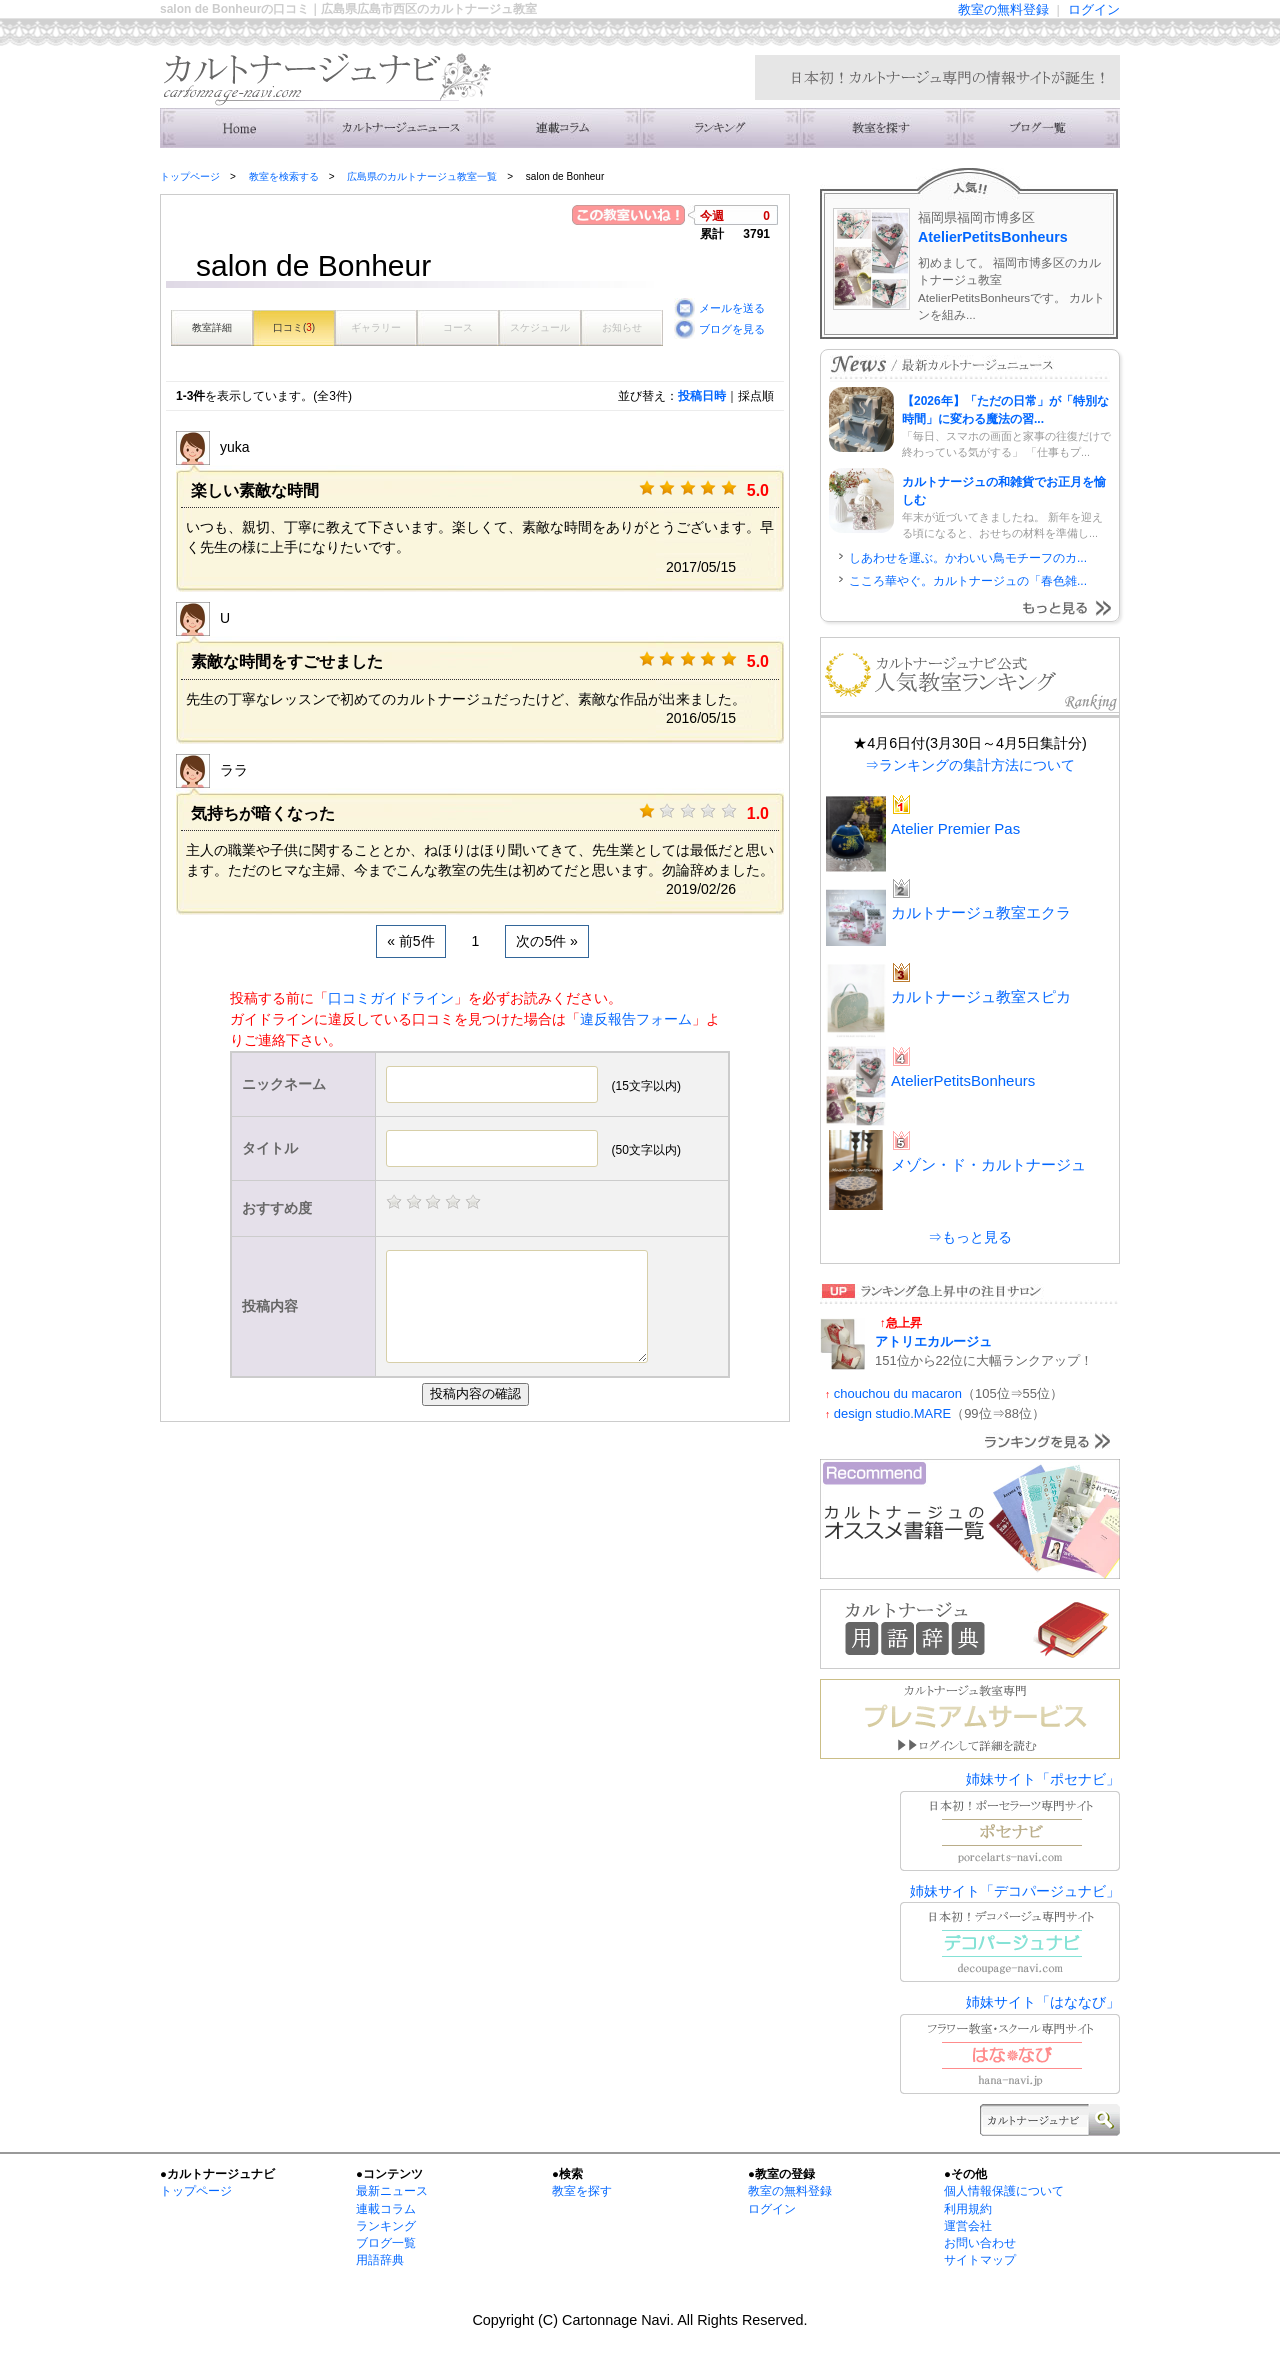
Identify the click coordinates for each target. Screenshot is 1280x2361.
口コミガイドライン (391, 998)
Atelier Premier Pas (955, 828)
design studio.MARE (892, 1413)
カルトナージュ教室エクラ (981, 912)
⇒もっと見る (970, 1237)
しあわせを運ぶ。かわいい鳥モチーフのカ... (968, 558)
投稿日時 (702, 396)
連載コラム (560, 128)
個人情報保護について (1004, 2191)
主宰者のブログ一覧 (1040, 128)
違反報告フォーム (636, 1019)
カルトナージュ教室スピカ (981, 996)
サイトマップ (980, 2260)
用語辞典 (380, 2260)
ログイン (1094, 9)
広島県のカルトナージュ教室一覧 (422, 176)
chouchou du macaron (898, 1393)
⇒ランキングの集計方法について (970, 765)
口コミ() (294, 327)
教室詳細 (212, 327)
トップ (240, 128)
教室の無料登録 (1003, 9)
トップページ (190, 176)
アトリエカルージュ (933, 1341)
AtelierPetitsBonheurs (993, 237)
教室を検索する (880, 128)
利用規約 (968, 2209)
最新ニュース (392, 2191)
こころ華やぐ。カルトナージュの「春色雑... (968, 581)
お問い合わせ (980, 2243)
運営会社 (968, 2226)
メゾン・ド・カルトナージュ (988, 1164)
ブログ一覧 (386, 2243)
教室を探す (582, 2191)
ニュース (400, 128)
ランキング (720, 128)
